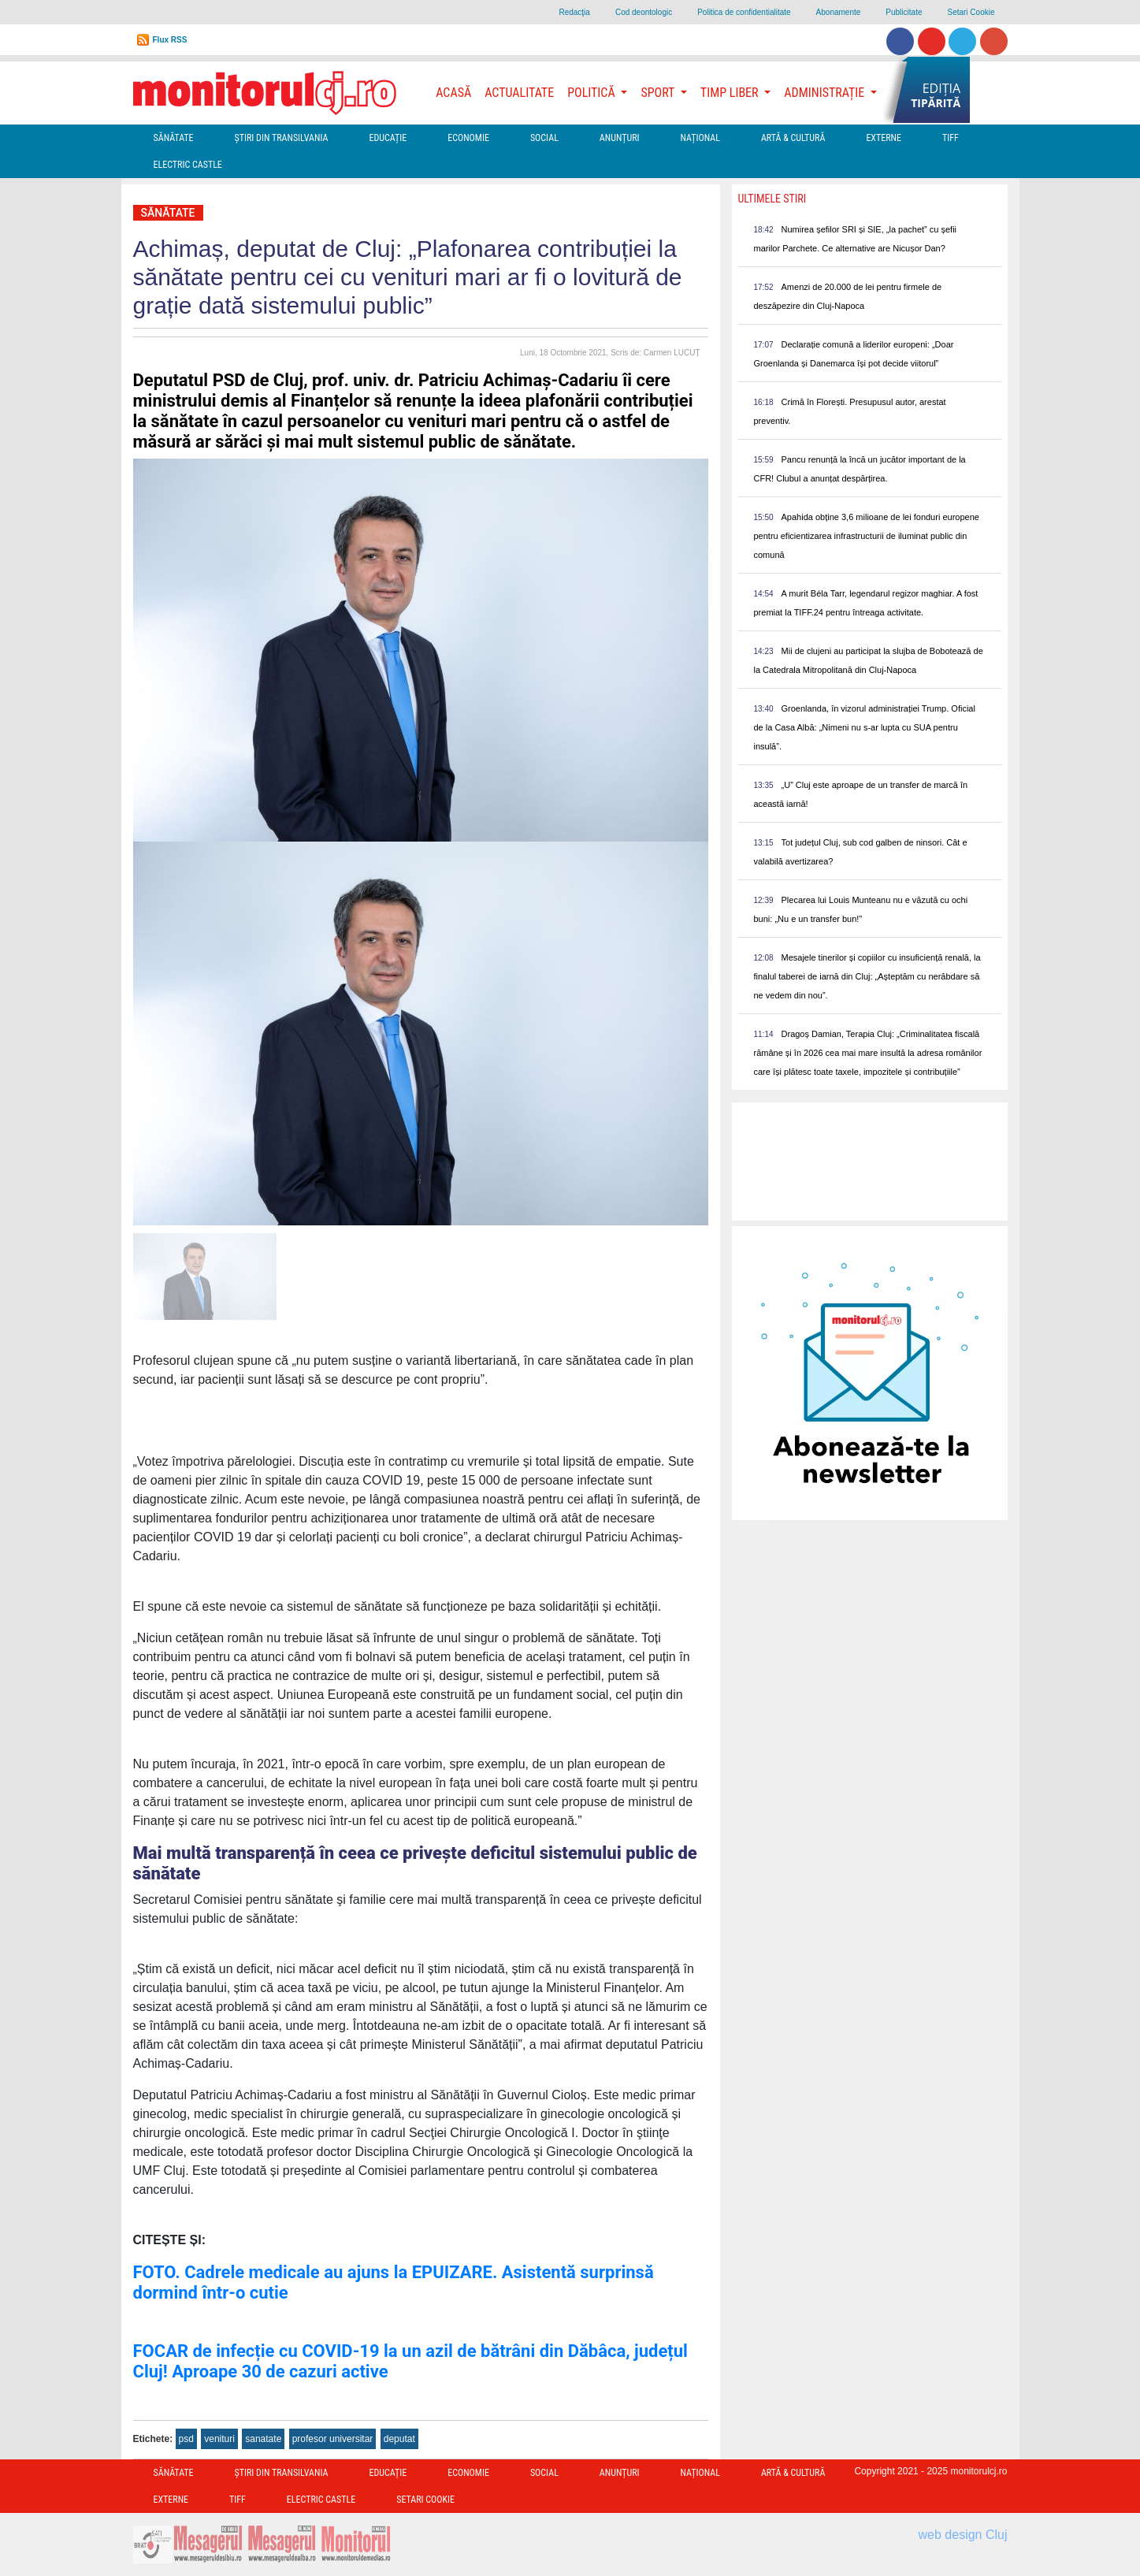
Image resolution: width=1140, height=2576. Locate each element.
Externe (883, 137)
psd (186, 2438)
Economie (468, 137)
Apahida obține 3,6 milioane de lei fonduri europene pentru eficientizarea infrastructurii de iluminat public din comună (866, 535)
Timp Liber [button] (730, 92)
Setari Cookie (970, 12)
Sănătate (174, 137)
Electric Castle (188, 164)
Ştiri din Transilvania (282, 137)
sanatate (263, 2438)
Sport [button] (659, 92)
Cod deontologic (643, 12)
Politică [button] (592, 92)
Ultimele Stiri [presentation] (772, 198)
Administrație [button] (825, 92)
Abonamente (838, 12)
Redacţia (574, 12)
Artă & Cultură (793, 137)
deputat (399, 2438)
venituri (219, 2438)
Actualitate (519, 92)
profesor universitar (332, 2438)
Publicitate (904, 12)
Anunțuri (620, 137)
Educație (388, 137)
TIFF (950, 137)
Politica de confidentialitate (743, 12)
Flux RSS (170, 39)
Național (700, 137)
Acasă (453, 92)
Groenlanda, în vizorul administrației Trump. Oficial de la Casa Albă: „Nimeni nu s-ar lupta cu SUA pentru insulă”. (864, 727)
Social (544, 137)
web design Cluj (963, 2534)
